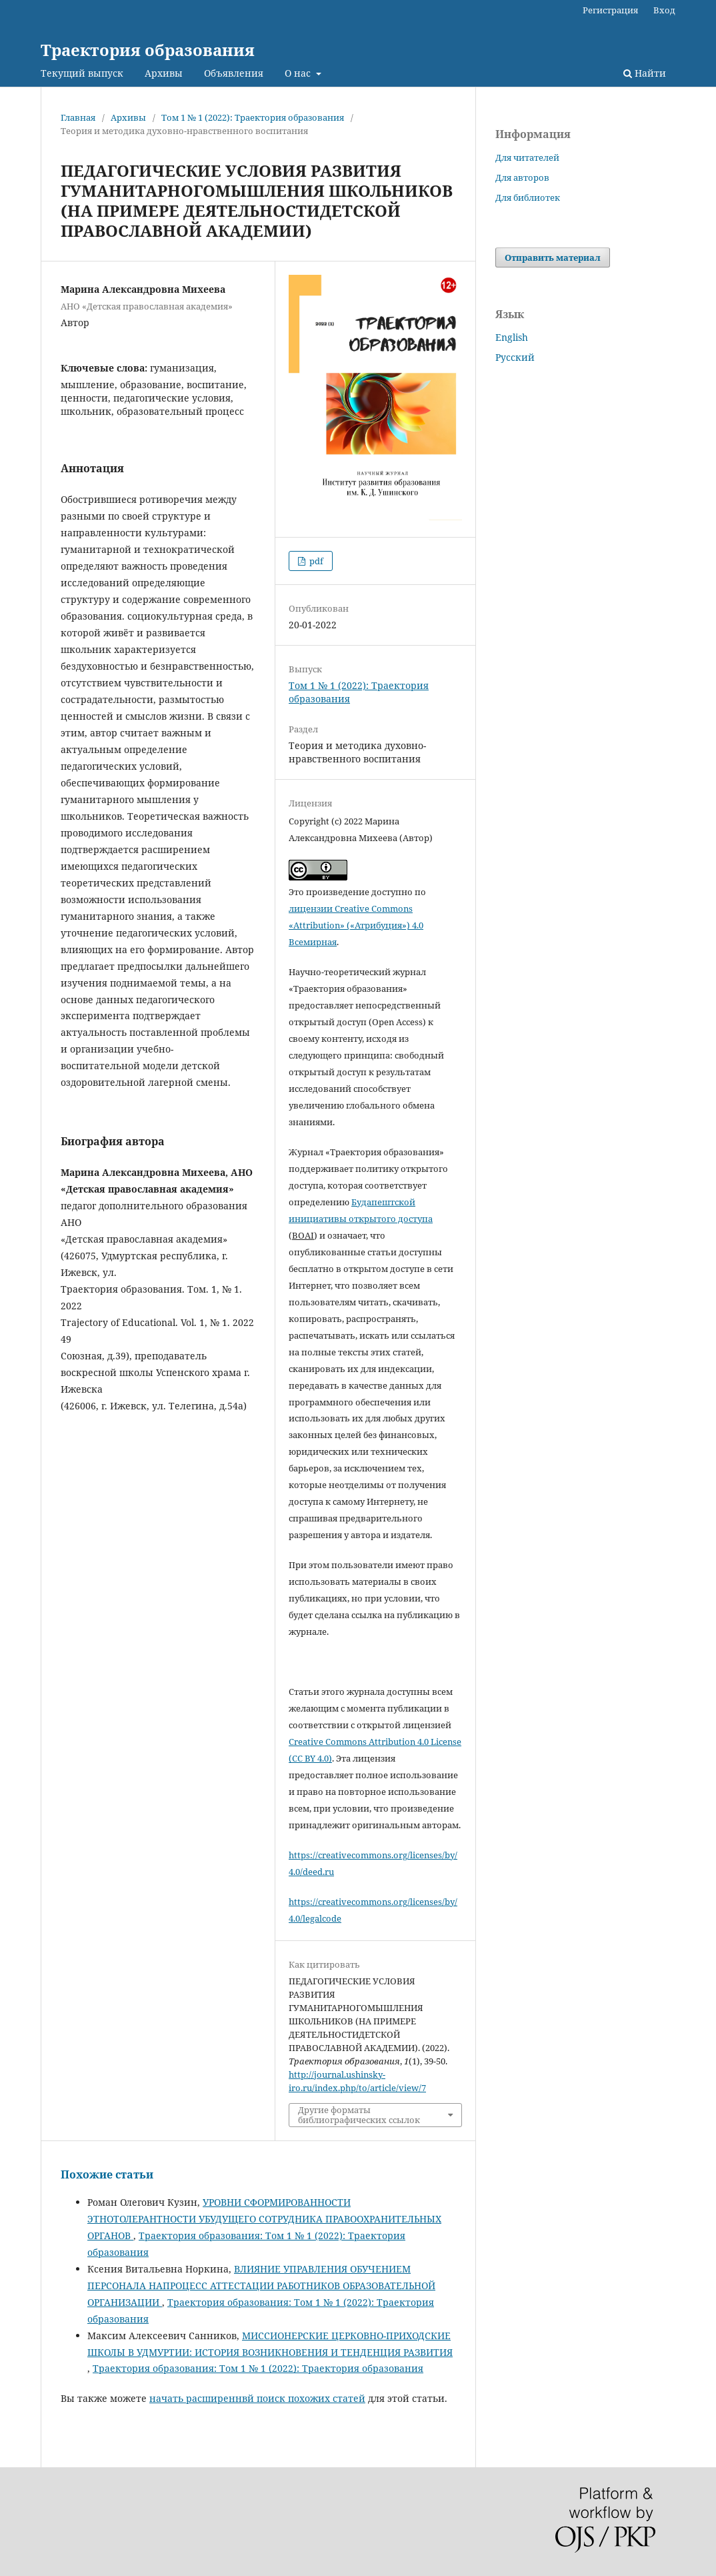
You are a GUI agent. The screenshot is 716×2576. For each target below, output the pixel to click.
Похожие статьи (107, 2174)
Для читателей (527, 157)
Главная (78, 117)
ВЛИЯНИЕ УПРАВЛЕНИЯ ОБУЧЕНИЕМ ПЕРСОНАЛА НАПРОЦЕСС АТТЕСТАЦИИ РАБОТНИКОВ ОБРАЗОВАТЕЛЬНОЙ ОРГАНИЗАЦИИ (261, 2286)
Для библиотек (527, 197)
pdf (315, 561)
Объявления (233, 73)
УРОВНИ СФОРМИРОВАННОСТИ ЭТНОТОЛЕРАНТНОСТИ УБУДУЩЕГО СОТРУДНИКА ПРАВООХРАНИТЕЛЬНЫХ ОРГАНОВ (264, 2219)
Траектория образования (148, 50)
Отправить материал (553, 257)
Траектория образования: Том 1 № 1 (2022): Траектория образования (258, 2368)
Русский (515, 357)
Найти (644, 73)
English (511, 337)
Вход (664, 10)
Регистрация (610, 10)
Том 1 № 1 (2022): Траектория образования (252, 117)
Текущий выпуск (82, 73)
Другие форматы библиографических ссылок (359, 2114)
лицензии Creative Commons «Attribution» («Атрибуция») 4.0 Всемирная (356, 925)
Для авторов (522, 177)
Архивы (164, 73)
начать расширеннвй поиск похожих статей (257, 2398)
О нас (299, 73)
